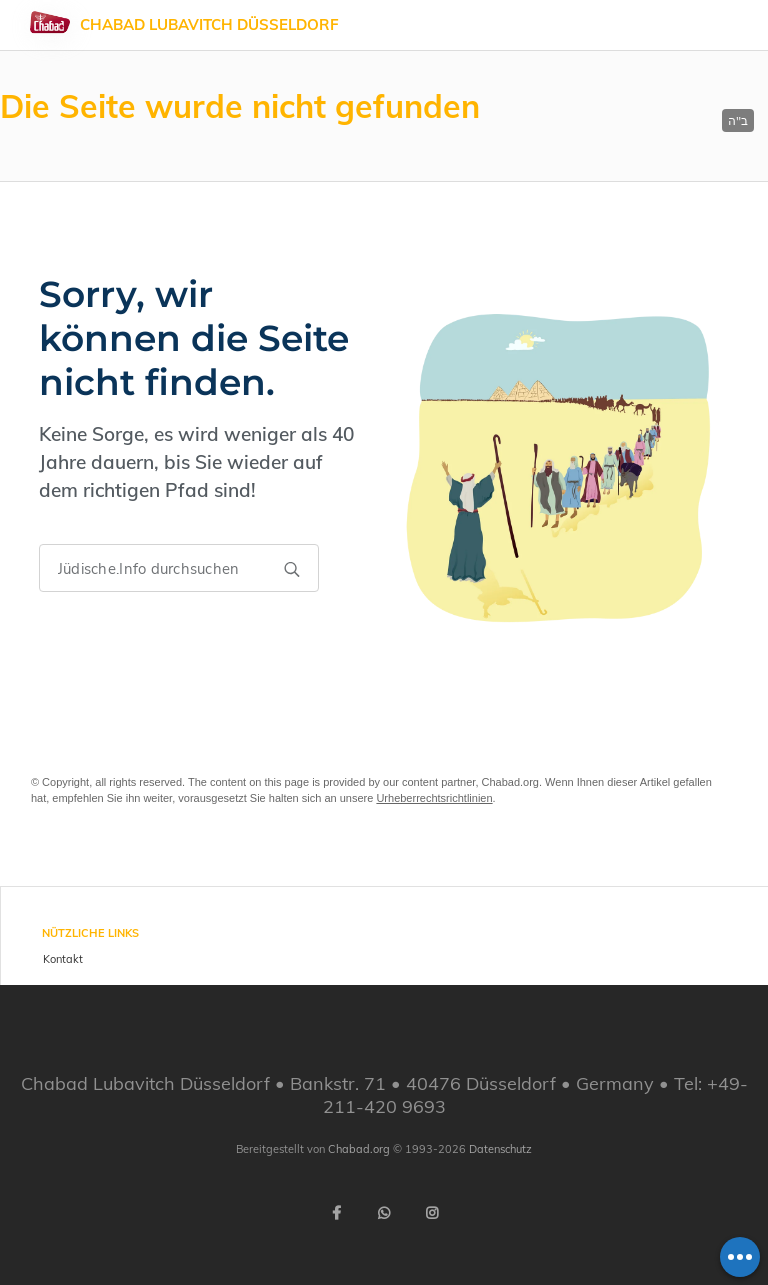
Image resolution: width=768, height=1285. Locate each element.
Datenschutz (500, 1149)
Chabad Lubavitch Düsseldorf (209, 24)
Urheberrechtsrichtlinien (434, 798)
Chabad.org (359, 1149)
